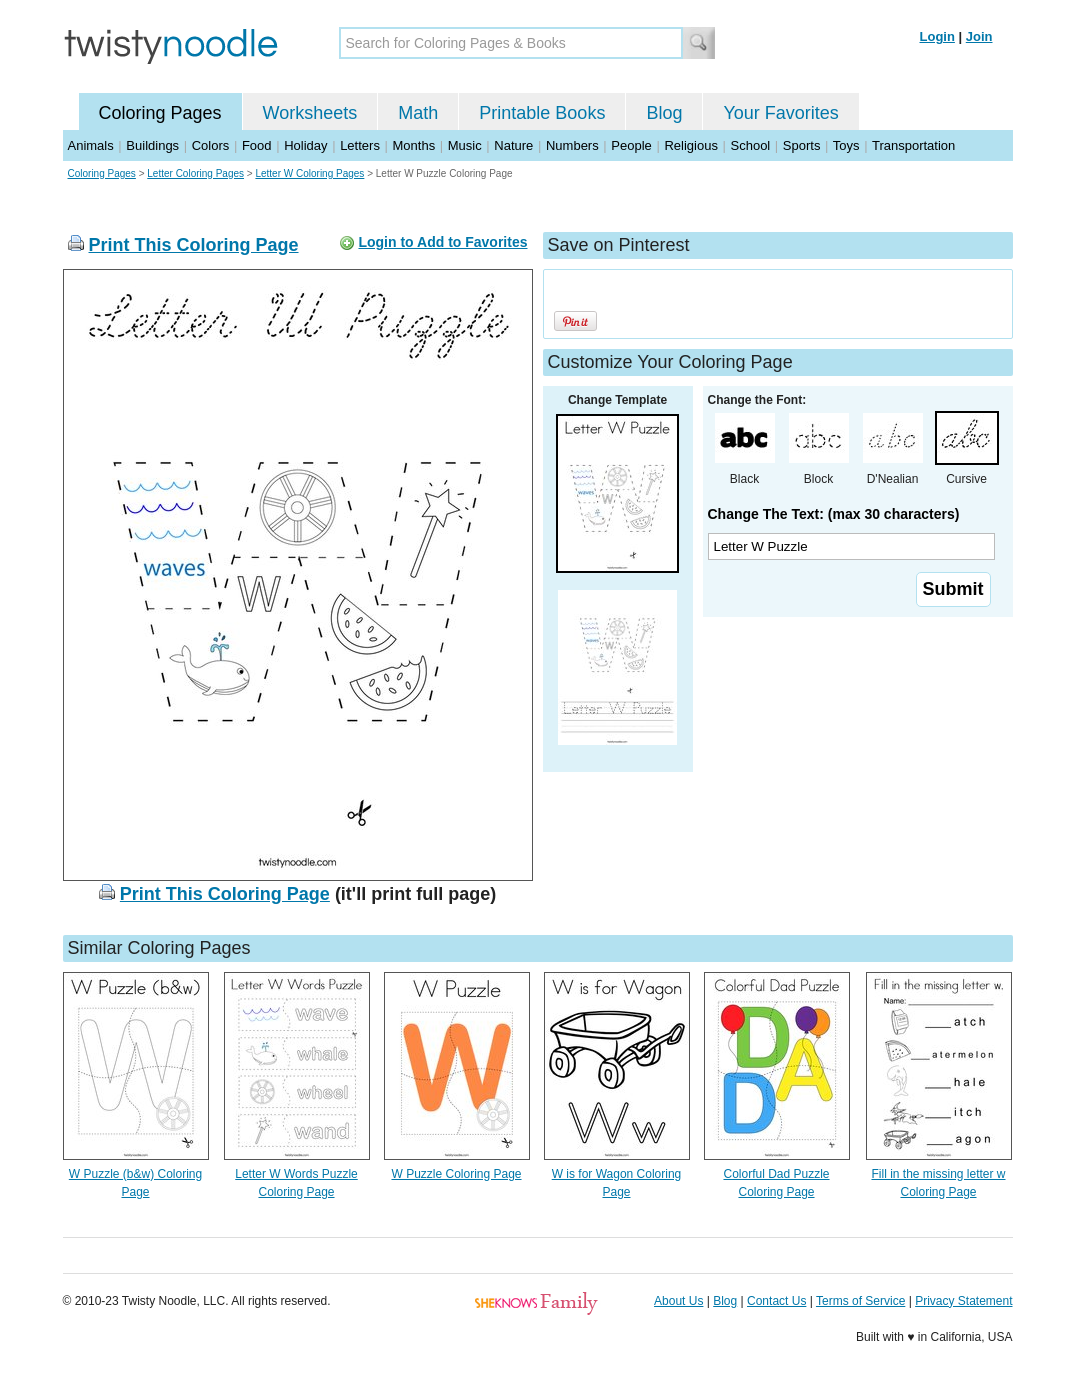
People (631, 145)
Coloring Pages (160, 113)
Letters (360, 145)
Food (257, 145)
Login (937, 36)
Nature (513, 145)
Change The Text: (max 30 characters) (834, 514)
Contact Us (776, 1301)
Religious (690, 145)
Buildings (152, 145)
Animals (91, 145)
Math (418, 113)
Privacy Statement (963, 1301)
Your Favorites (780, 113)
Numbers (572, 145)
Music (465, 145)
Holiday (305, 145)
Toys (846, 145)
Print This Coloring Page (194, 245)
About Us (678, 1301)
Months (414, 145)
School (751, 145)
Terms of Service (860, 1301)
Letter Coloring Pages (195, 173)
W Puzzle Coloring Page (456, 1174)
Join (979, 36)
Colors (211, 145)
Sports (802, 145)
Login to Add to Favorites (442, 242)
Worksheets (310, 113)
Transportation (913, 145)
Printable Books (542, 113)
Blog (664, 113)
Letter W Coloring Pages (309, 173)
